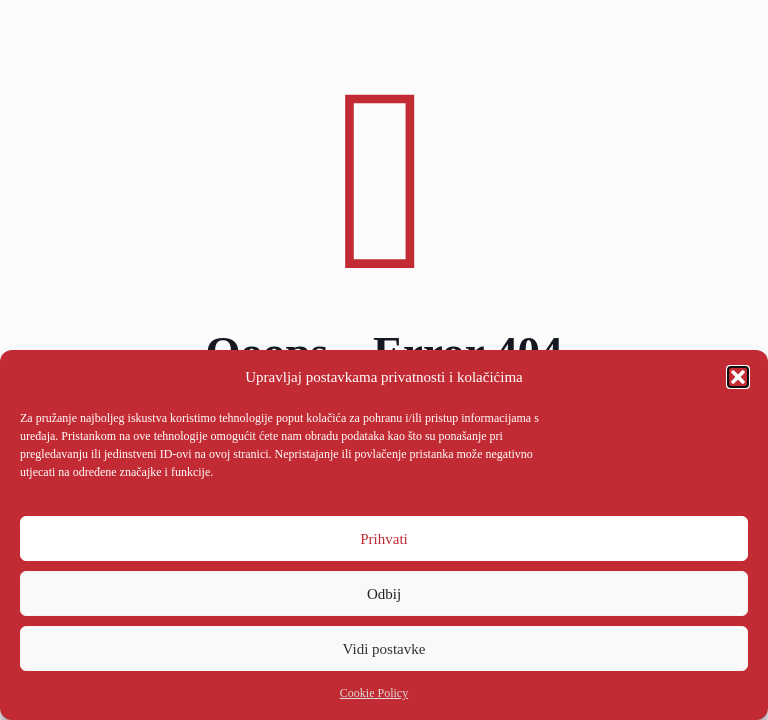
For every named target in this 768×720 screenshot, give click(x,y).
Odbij (384, 594)
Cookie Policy (374, 693)
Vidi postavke (384, 649)
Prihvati (384, 539)
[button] (738, 377)
